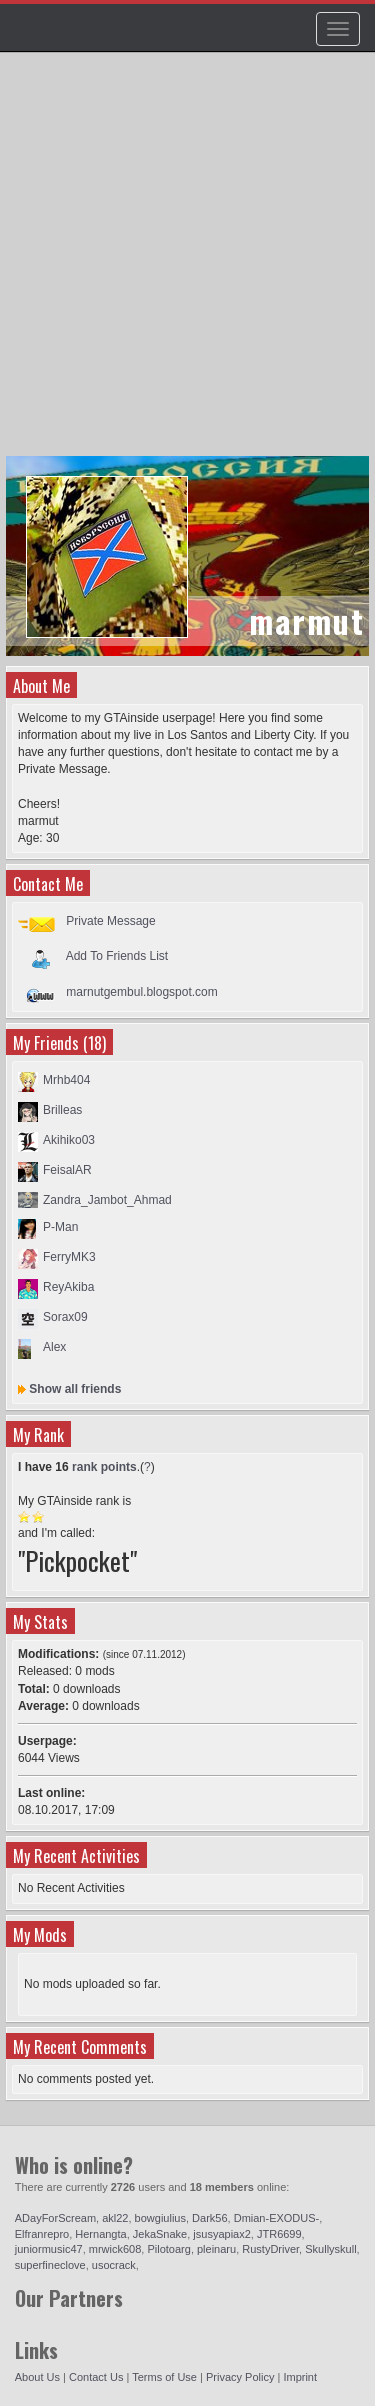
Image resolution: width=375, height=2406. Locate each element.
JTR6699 (279, 2234)
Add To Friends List (117, 956)
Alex (54, 1347)
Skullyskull (330, 2249)
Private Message (110, 921)
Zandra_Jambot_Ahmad (107, 1200)
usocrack (114, 2265)
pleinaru (216, 2249)
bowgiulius (160, 2218)
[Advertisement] (187, 263)
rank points (104, 1467)
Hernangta (100, 2234)
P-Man (60, 1227)
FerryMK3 (69, 1257)
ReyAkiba (68, 1287)
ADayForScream (55, 2218)
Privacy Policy (240, 2377)
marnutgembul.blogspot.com (141, 992)
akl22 (115, 2218)
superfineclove (50, 2265)
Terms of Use (164, 2377)
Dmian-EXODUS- (277, 2218)
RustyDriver (270, 2249)
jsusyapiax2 (221, 2234)
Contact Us (96, 2377)
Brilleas (62, 1110)
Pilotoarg (168, 2249)
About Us (37, 2377)
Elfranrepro (42, 2234)
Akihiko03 (69, 1140)
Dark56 (209, 2218)
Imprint (300, 2377)
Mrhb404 (66, 1080)
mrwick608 (115, 2249)
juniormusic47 (49, 2249)
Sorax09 (65, 1317)
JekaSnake (160, 2234)
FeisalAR (67, 1170)
